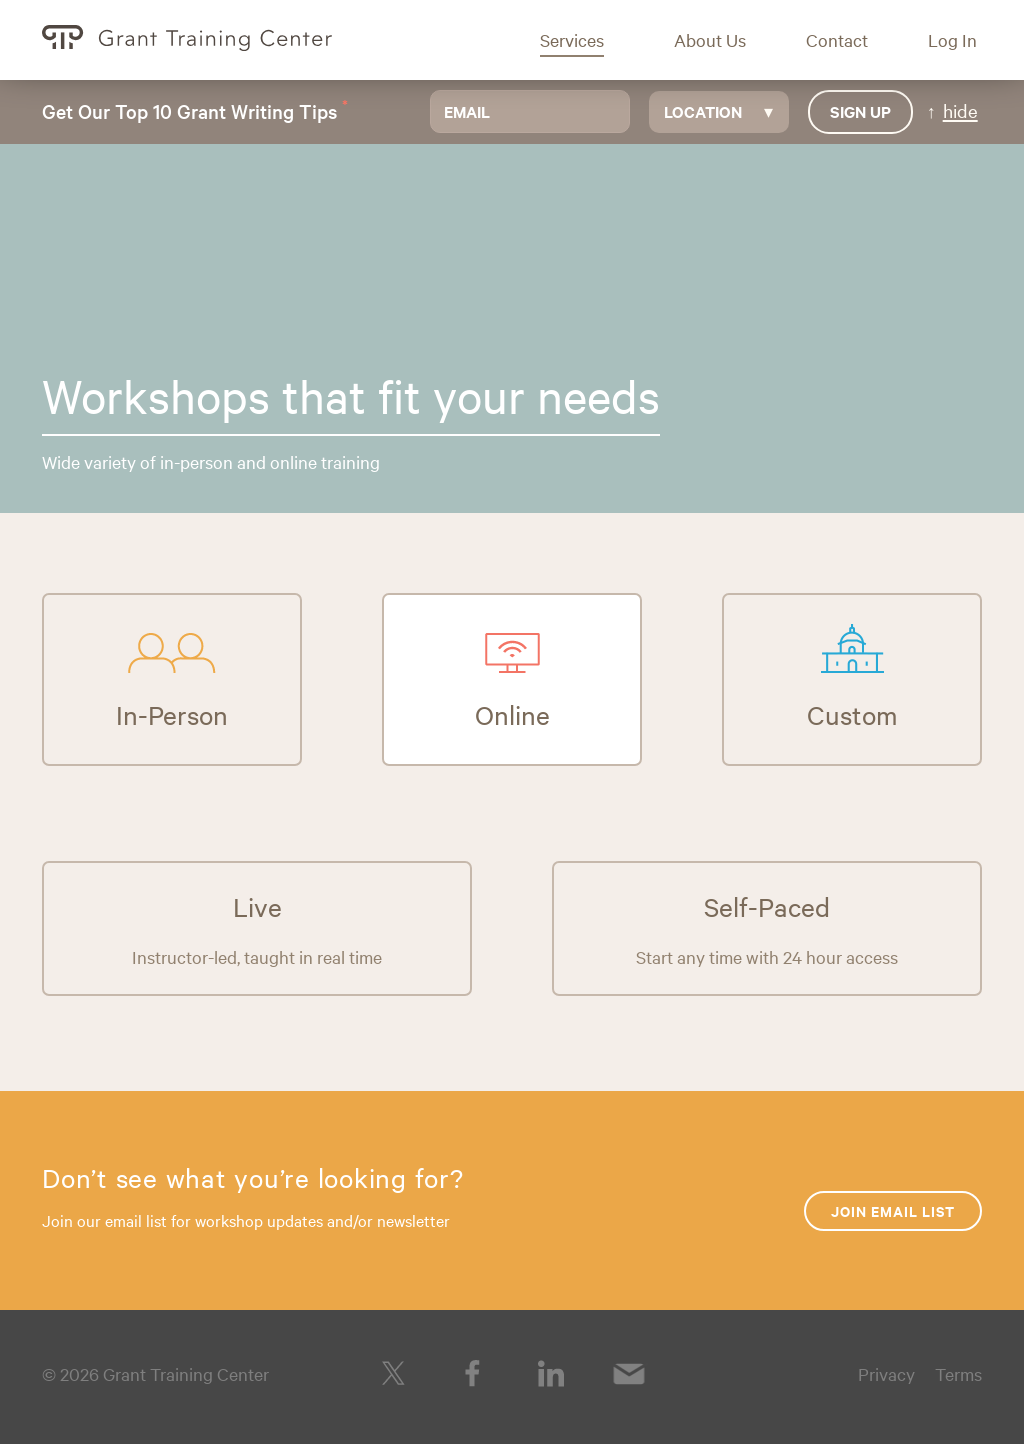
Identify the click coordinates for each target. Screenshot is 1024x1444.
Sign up (860, 111)
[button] (587, 40)
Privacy (886, 1373)
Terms (958, 1373)
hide (960, 110)
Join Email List (893, 1210)
